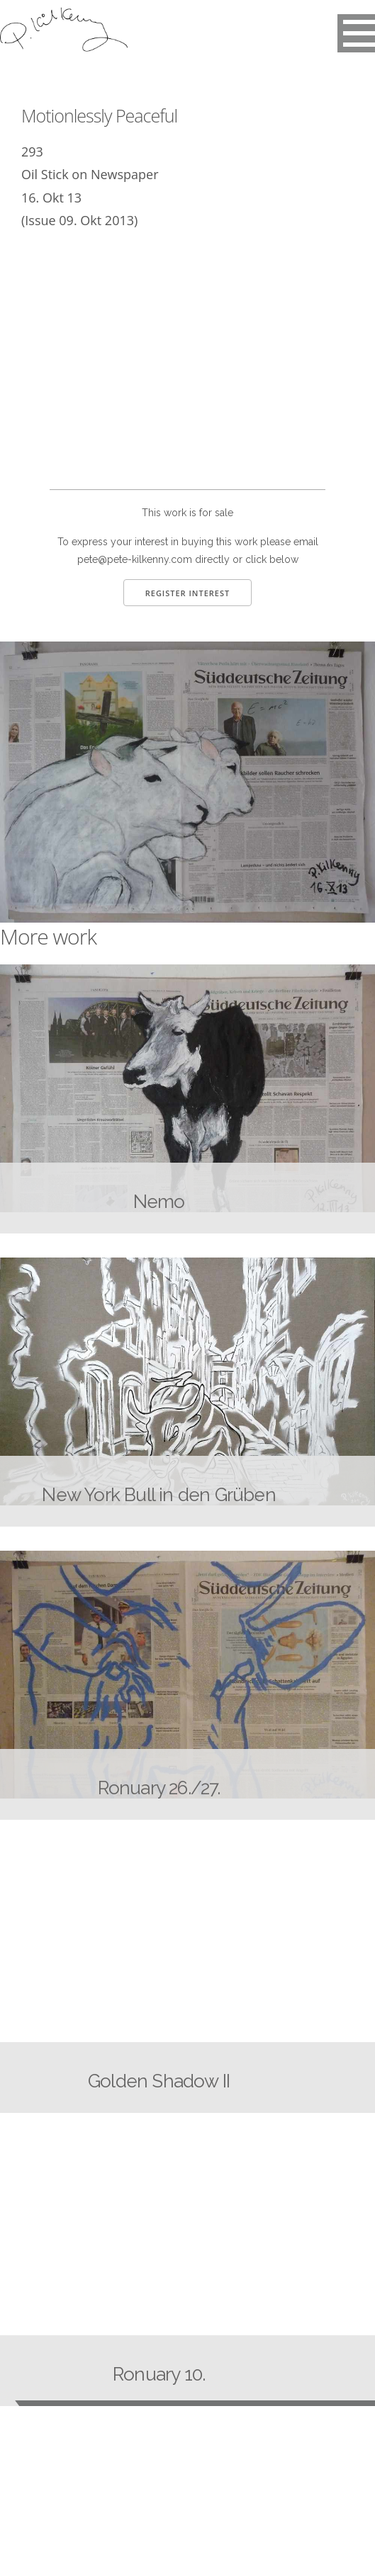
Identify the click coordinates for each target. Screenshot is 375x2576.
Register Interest (187, 593)
